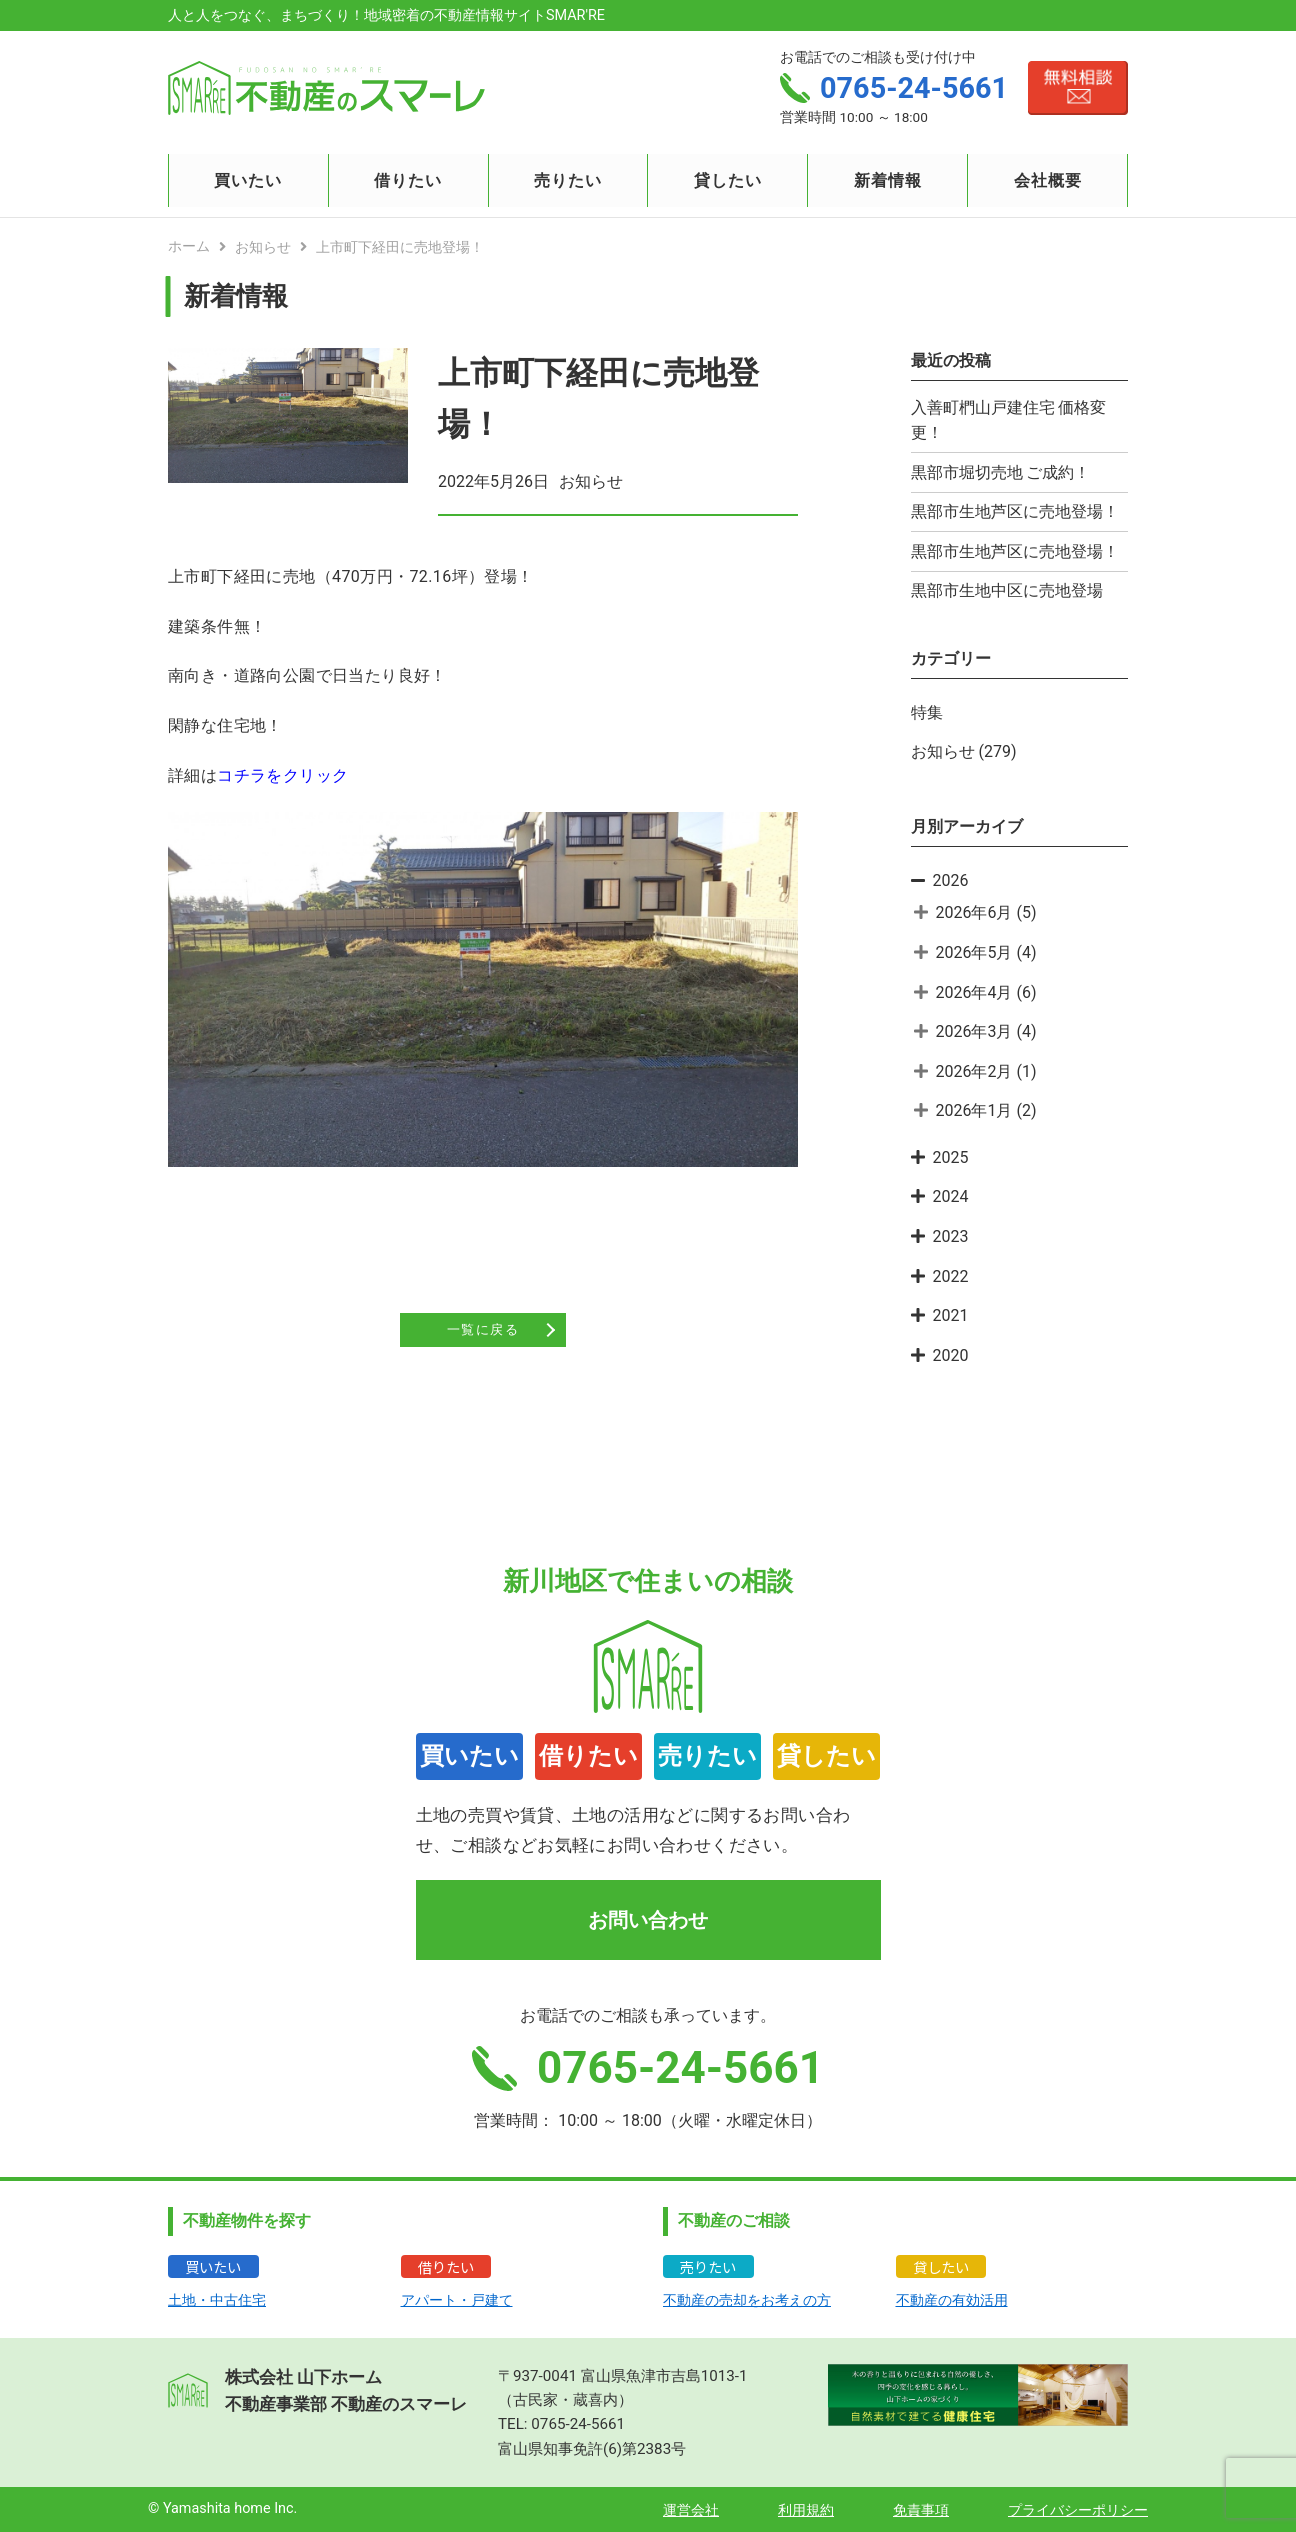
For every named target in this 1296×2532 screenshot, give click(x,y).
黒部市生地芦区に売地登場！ (1015, 511)
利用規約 (806, 2510)
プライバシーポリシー (1078, 2510)
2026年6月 (974, 912)
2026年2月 (974, 1071)
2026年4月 (974, 992)
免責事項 (921, 2510)
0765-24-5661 (578, 2424)
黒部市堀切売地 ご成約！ (1001, 472)
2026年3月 (974, 1031)
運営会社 (691, 2510)
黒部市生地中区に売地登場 (1007, 590)
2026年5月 (974, 952)
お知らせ (943, 751)
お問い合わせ (648, 1920)
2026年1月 (974, 1110)
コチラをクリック (282, 775)
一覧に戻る (483, 1331)
